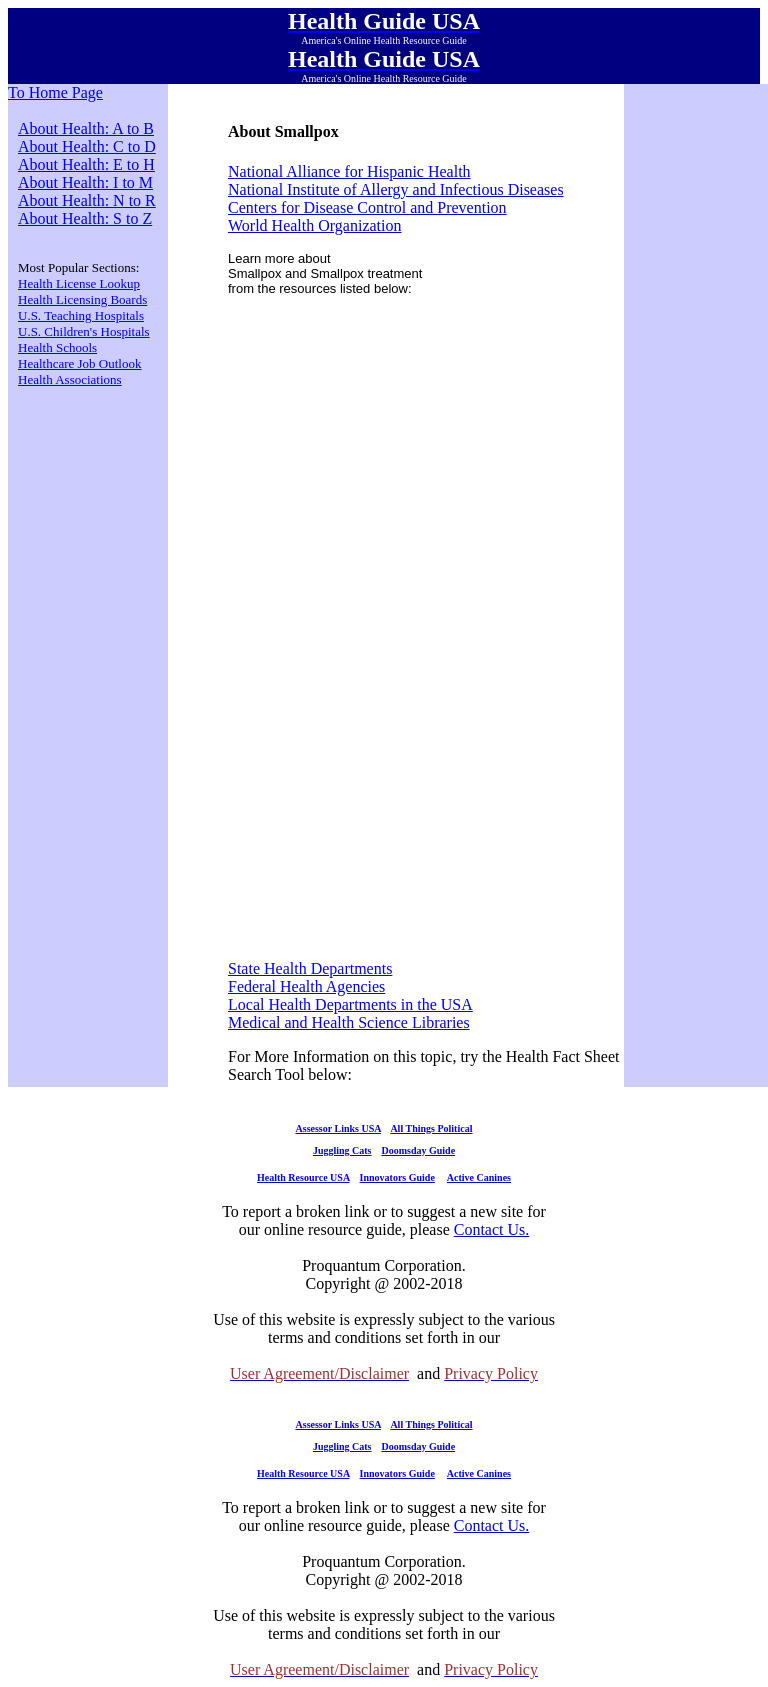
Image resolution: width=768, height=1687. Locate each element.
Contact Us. (492, 1229)
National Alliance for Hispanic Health (349, 171)
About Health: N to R (87, 200)
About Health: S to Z (85, 218)
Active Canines (479, 1177)
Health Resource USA (303, 1177)
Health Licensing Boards (82, 299)
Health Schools (57, 347)
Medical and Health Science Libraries (349, 1022)
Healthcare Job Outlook (79, 363)
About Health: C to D (87, 146)
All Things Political (431, 1128)
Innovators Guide (397, 1177)
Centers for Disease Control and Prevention (367, 207)
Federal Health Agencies (306, 986)
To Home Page (55, 92)
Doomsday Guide (419, 1150)
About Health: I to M (85, 182)
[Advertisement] (426, 454)
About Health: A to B (86, 128)
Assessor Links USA (338, 1128)
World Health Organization (314, 225)
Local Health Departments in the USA (350, 1004)
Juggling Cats (342, 1150)
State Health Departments (310, 968)
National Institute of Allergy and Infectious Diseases (396, 189)
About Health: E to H (86, 164)
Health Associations (70, 379)
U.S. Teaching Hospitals (81, 315)
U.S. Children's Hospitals (84, 331)
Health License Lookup (79, 283)
